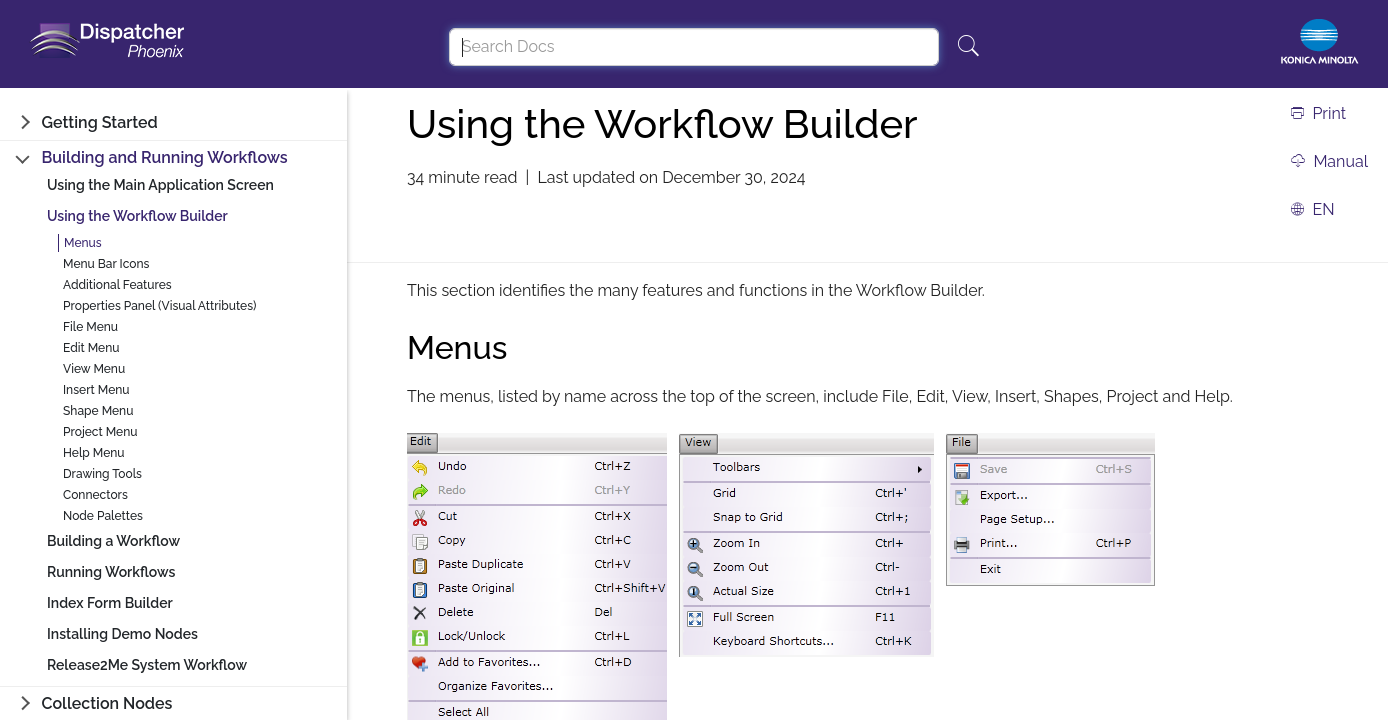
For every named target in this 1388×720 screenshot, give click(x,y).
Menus (83, 243)
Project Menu (100, 432)
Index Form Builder (110, 603)
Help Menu (94, 453)
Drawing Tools (102, 474)
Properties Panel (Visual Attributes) (159, 306)
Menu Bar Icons (106, 264)
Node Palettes (103, 516)
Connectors (95, 495)
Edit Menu (91, 348)
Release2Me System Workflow (147, 665)
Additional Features (117, 285)
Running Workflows (111, 572)
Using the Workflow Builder (137, 216)
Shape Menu (98, 411)
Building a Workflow (113, 541)
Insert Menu (96, 390)
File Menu (90, 327)
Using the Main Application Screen (160, 185)
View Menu (94, 369)
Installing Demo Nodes (122, 634)
